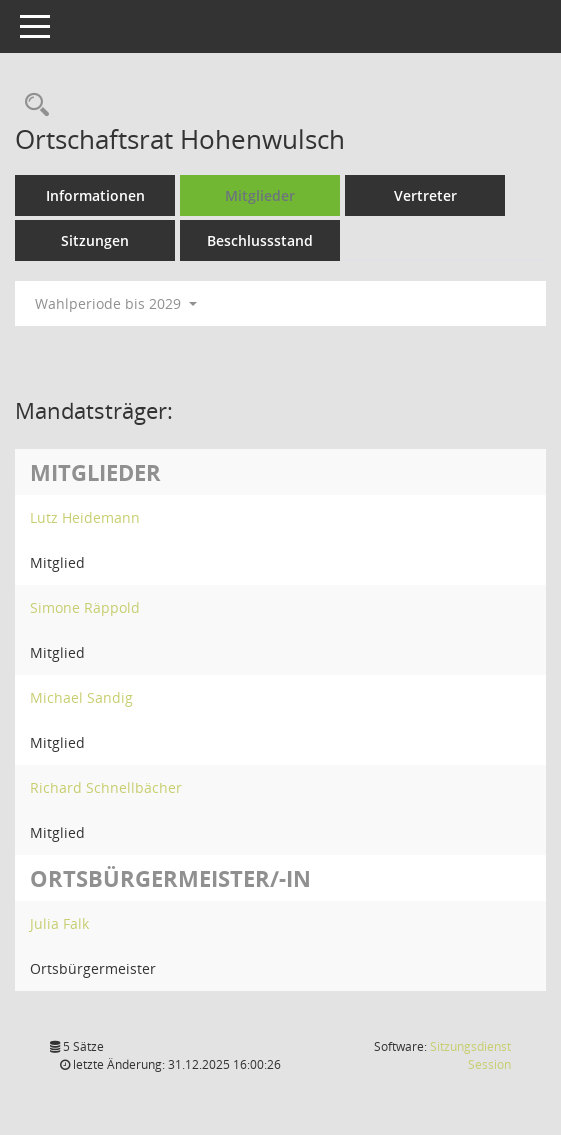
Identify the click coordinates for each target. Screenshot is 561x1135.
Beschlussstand (260, 240)
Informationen (95, 195)
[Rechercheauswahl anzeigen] (32, 105)
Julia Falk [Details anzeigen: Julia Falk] (59, 923)
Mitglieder (260, 195)
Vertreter (425, 195)
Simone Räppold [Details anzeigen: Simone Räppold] (85, 607)
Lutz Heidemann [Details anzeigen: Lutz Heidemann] (85, 517)
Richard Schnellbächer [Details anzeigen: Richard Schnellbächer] (106, 787)
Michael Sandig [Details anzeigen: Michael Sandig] (81, 697)
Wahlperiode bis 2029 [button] (116, 303)
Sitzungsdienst (470, 1055)
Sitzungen (95, 240)
